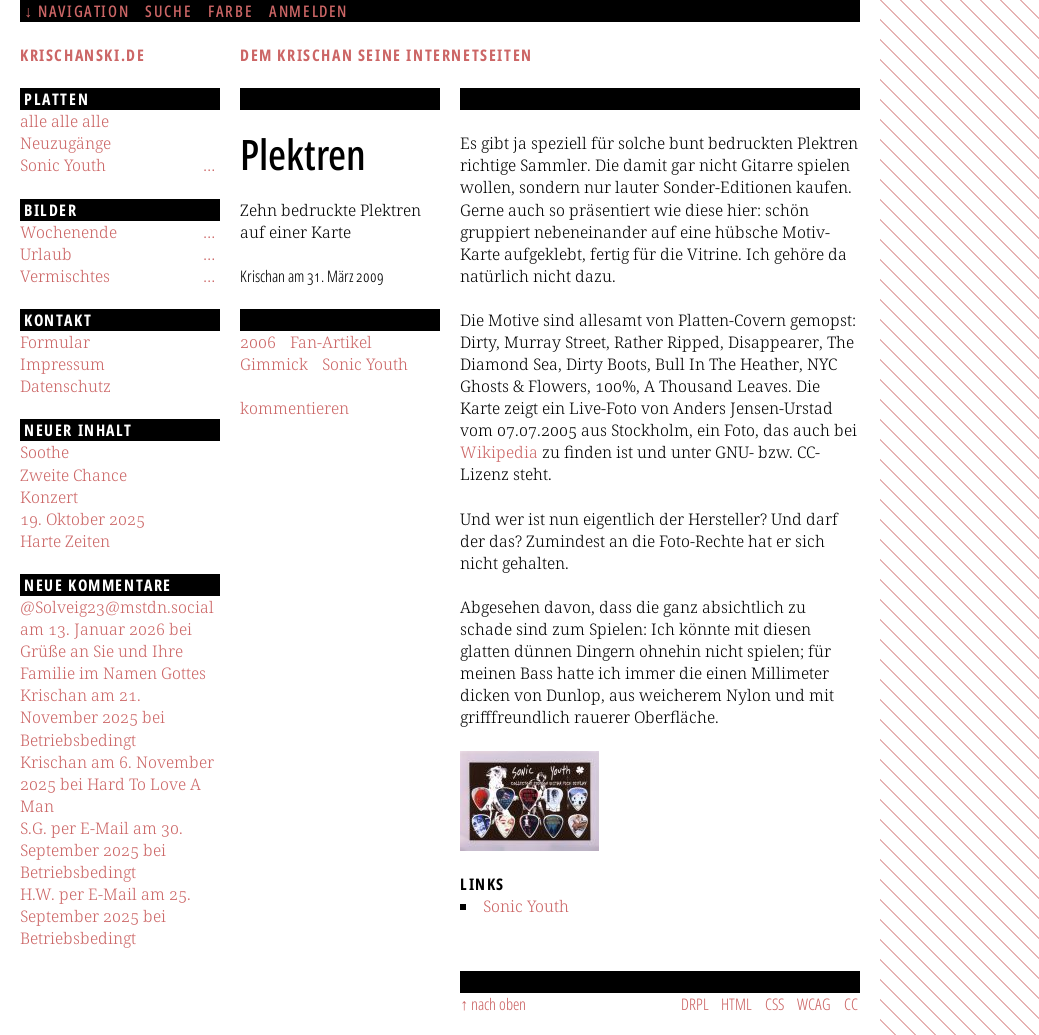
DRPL (695, 1004)
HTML (736, 1004)
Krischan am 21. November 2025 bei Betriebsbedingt (92, 717)
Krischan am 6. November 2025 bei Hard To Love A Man (117, 784)
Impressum (62, 364)
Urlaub (46, 254)
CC (851, 1004)
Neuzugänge (65, 143)
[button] (529, 801)
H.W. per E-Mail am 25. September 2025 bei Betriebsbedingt (105, 916)
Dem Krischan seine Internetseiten (386, 55)
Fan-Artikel (331, 342)
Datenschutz (65, 386)
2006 (258, 342)
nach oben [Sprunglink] (498, 1004)
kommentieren (294, 408)
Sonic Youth (526, 906)
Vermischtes (65, 276)
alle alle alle (64, 121)
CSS (774, 1004)
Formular (55, 342)
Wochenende (68, 232)
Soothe (44, 452)
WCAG (814, 1004)
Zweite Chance (73, 475)
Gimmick (274, 364)
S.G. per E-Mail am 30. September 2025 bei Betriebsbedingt (101, 850)
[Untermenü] (209, 165)
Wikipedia (499, 452)
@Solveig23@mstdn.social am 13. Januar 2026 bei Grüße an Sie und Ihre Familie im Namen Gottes (117, 640)
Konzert (49, 497)
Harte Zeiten (65, 541)
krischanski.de (82, 55)
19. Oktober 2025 (82, 519)
